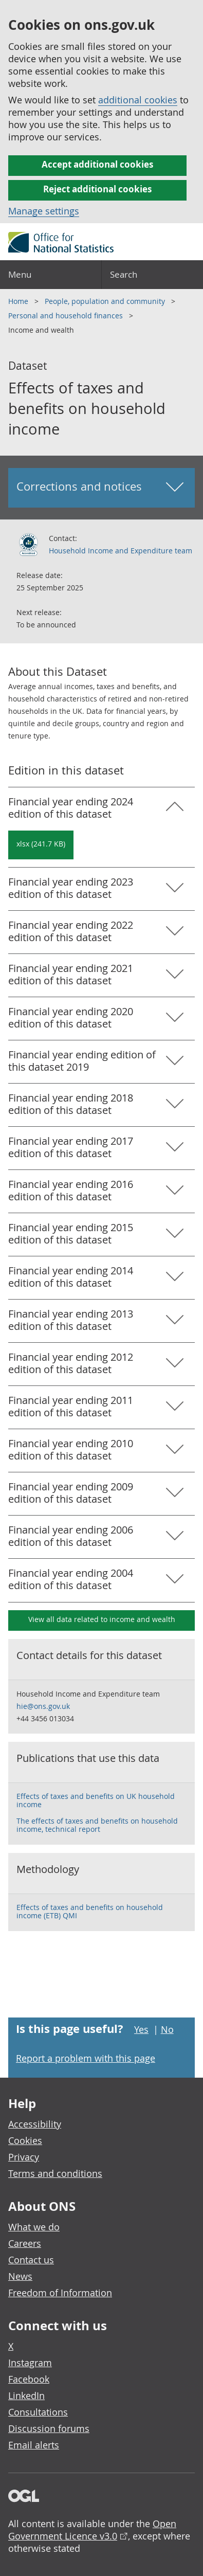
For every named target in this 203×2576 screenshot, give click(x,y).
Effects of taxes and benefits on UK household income (95, 1800)
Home (19, 301)
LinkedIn (26, 2395)
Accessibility (34, 2124)
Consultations (38, 2412)
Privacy (23, 2157)
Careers (24, 2243)
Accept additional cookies (97, 164)
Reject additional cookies (97, 189)
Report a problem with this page (85, 2058)
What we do (34, 2227)
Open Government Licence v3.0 (92, 2529)
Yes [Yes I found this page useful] (141, 2029)
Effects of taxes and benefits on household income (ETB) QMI (89, 1911)
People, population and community (106, 301)
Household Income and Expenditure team (120, 550)
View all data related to (101, 1619)
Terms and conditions (55, 2173)
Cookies (25, 2140)
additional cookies (137, 100)
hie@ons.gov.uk (43, 1706)
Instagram (30, 2362)
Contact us (31, 2260)
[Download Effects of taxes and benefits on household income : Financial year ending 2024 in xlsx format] (40, 845)
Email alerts (33, 2445)
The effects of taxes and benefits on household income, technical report (97, 1825)
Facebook (28, 2379)
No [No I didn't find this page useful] (167, 2029)
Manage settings (43, 211)
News (20, 2276)
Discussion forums (48, 2428)
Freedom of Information (60, 2292)
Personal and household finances (66, 315)
